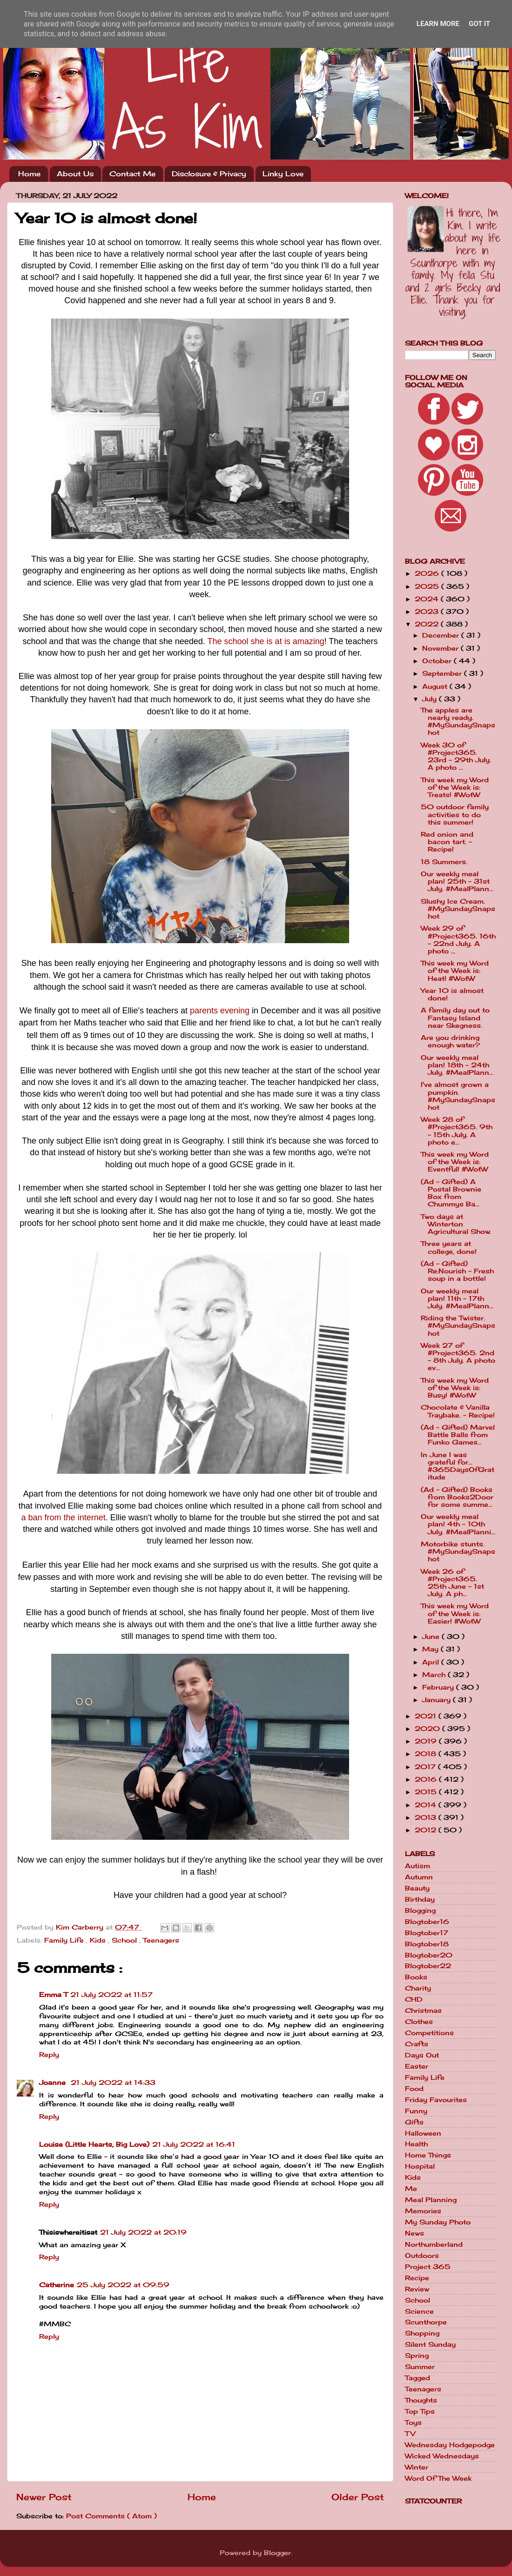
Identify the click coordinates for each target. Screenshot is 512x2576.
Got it (479, 24)
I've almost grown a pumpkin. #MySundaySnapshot (458, 1096)
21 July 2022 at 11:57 (111, 1994)
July (430, 699)
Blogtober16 (427, 1921)
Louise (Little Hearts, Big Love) (94, 2144)
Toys (413, 2422)
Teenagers (161, 1940)
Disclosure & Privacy (209, 173)
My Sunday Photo (438, 2222)
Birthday (420, 1899)
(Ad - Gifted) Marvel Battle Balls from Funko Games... (458, 1435)
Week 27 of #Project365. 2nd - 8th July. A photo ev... (458, 1357)
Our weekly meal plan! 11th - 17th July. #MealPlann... (457, 1298)
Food (414, 2088)
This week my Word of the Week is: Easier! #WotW (455, 1613)
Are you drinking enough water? (450, 1041)
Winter (416, 2467)
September (443, 673)
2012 (426, 1830)
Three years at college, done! (449, 1247)
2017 (426, 1767)
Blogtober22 (428, 1966)
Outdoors (422, 2255)
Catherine (56, 2285)
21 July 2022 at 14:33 (113, 2082)
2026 (428, 573)
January (437, 1700)
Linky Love (283, 173)
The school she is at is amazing (266, 641)
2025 (428, 586)
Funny (416, 2111)
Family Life (65, 1940)
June (432, 1636)
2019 (427, 1741)
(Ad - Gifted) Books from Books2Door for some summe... (457, 1497)
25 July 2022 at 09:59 (123, 2285)
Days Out (422, 2055)
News (414, 2233)
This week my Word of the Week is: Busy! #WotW (455, 1388)
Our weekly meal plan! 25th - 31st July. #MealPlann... (457, 881)
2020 (428, 1728)
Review (417, 2289)
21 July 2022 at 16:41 (193, 2144)
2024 (428, 599)
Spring (417, 2355)
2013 (426, 1817)
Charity (418, 1988)
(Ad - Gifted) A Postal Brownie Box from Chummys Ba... (451, 1193)
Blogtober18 (427, 1944)
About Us (75, 173)
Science (419, 2311)
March (435, 1674)
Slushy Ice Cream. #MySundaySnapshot (458, 909)
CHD (414, 1999)
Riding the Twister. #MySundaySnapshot (458, 1325)
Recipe (417, 2278)
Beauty (417, 1888)
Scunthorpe (426, 2322)
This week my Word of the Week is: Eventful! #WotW (455, 1162)
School (125, 1940)
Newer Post (44, 2497)
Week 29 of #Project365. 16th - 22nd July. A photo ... (458, 940)
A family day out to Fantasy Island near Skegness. (455, 1017)
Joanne (53, 2082)
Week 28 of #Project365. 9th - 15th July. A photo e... (456, 1131)
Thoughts (421, 2400)
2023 (428, 611)
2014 (426, 1805)
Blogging (420, 1910)
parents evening (219, 1010)
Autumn (419, 1877)
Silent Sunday (430, 2344)
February (439, 1687)
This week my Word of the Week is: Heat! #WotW (455, 970)
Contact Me (132, 173)
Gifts (414, 2122)
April (431, 1662)
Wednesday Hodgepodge (450, 2445)
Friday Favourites (436, 2099)
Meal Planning (431, 2199)
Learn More (438, 24)
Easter (416, 2066)
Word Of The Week (438, 2478)
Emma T (53, 1994)
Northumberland (434, 2244)
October (438, 661)
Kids (99, 1940)
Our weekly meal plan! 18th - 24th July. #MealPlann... (457, 1065)
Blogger (277, 2552)
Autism (417, 1866)
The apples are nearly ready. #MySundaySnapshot (458, 721)
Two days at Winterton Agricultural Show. (456, 1224)
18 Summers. (444, 861)
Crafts (416, 2044)
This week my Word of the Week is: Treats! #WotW (455, 787)
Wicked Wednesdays (442, 2456)
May (431, 1649)
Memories (423, 2211)
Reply (49, 2054)
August (436, 686)
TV (410, 2433)
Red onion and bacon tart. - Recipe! (447, 842)
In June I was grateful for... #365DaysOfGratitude (457, 1466)
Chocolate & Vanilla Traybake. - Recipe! (458, 1411)
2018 (426, 1753)
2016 (427, 1779)
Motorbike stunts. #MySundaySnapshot (458, 1551)
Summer (420, 2366)
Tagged (417, 2378)
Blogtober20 (428, 1955)
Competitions (429, 2033)
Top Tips (420, 2411)
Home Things (428, 2155)
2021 (426, 1716)
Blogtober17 (426, 1933)
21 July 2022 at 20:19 (143, 2232)
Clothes (419, 2021)
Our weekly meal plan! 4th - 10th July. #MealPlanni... (458, 1524)
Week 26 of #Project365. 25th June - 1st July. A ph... (452, 1583)
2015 (427, 1792)
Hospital (420, 2166)
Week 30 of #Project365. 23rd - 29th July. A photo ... (456, 756)
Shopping (422, 2333)
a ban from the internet (63, 1517)
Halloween (423, 2133)
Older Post (357, 2497)
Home (29, 173)
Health (416, 2144)
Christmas (423, 2010)
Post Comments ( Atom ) (111, 2516)
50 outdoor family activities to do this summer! (455, 814)
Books (416, 1977)
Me (411, 2188)
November (441, 648)
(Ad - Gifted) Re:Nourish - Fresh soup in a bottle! (457, 1271)
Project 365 (428, 2266)
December (441, 635)
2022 (428, 624)
